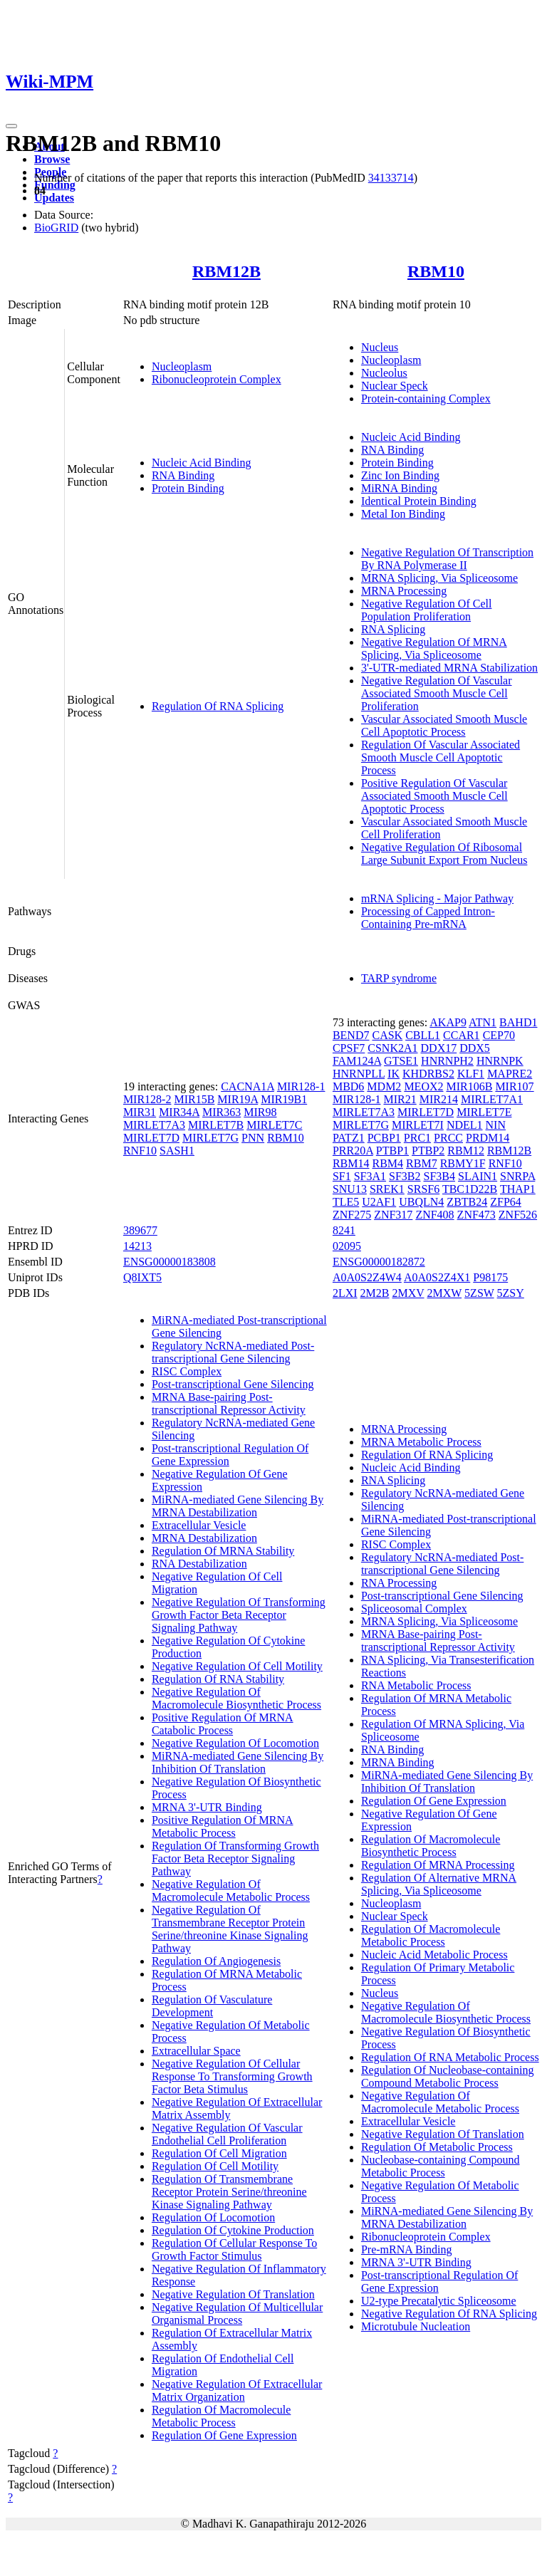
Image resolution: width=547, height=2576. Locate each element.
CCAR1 (461, 1035)
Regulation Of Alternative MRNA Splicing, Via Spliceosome (438, 1884)
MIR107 (514, 1086)
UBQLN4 (421, 1202)
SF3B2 (404, 1176)
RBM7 (421, 1163)
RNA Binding (183, 475)
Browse (52, 159)
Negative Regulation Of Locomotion (235, 1743)
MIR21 (399, 1099)
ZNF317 (393, 1215)
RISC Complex (187, 1371)
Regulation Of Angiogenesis (216, 1961)
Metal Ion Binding (403, 514)
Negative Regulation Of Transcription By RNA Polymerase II (447, 558)
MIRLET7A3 (154, 1125)
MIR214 (439, 1099)
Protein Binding (188, 488)
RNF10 (140, 1150)
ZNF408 (434, 1215)
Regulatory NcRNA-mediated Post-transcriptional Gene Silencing (233, 1352)
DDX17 (439, 1048)
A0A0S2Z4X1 (437, 1277)
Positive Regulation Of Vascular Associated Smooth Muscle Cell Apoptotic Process (434, 796)
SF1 (342, 1176)
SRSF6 (423, 1189)
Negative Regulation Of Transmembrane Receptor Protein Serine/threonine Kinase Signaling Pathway (230, 1929)
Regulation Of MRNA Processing (438, 1865)
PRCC (448, 1138)
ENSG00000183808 (169, 1262)
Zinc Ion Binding (400, 475)
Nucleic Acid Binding (201, 463)
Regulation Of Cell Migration (219, 2153)
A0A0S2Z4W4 (367, 1277)
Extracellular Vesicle (199, 1525)
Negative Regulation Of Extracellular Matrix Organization (237, 2390)
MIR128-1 (301, 1086)
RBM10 (435, 271)
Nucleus (379, 347)
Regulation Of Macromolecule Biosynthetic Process (431, 1845)
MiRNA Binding (399, 488)
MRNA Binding (397, 1762)
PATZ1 (349, 1138)
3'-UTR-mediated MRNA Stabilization (449, 668)
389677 (140, 1230)
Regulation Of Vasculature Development (212, 2005)
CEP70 (499, 1035)
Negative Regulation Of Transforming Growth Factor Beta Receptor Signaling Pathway (238, 1615)
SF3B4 (439, 1176)
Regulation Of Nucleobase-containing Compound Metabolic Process (447, 2076)
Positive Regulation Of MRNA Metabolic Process (222, 1826)
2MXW (444, 1293)
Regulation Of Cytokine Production (233, 2230)
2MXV (408, 1293)
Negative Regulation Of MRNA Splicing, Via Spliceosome (434, 648)
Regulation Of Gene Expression (224, 2435)
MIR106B (469, 1086)
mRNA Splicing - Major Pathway (437, 898)
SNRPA (517, 1176)
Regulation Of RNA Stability (218, 1679)
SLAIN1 (477, 1176)
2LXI (345, 1293)
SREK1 (387, 1189)
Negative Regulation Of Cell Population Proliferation (426, 610)
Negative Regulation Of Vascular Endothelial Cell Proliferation (227, 2134)
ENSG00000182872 (379, 1262)
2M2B (375, 1293)
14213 (137, 1246)
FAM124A (357, 1061)
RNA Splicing (393, 629)
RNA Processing (399, 1583)
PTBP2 (428, 1150)
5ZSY (510, 1293)
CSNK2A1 (392, 1048)
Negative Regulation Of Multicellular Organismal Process (237, 2313)
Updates (54, 198)
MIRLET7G (210, 1138)
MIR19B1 (284, 1099)
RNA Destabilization (199, 1564)
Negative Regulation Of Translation (233, 2294)
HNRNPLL (359, 1074)
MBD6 (348, 1086)
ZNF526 (518, 1215)
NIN (496, 1125)
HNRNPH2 (447, 1061)
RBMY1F (463, 1163)
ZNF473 (476, 1215)
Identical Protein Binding (418, 501)
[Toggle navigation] (11, 126)
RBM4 (387, 1163)
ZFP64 (505, 1202)
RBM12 (465, 1150)
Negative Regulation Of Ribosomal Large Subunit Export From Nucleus (444, 853)
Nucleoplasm (182, 366)
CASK (387, 1035)
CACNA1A (247, 1086)
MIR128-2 (147, 1099)
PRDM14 (487, 1138)
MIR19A (237, 1099)
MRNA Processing (404, 591)
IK (393, 1074)
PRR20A (353, 1150)
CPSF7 (349, 1048)
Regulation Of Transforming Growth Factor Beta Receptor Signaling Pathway (235, 1858)
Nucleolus (384, 373)
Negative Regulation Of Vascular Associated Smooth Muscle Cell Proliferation (436, 693)
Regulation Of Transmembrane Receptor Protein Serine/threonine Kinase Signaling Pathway (229, 2192)
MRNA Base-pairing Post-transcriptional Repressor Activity (229, 1403)
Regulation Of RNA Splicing (217, 706)
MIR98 (260, 1112)
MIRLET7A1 (492, 1099)
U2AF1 (379, 1202)
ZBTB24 (467, 1202)
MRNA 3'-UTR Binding (207, 1807)
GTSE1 (401, 1061)
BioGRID (56, 227)
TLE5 (346, 1202)
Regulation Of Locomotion (213, 2217)
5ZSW (479, 1293)
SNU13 (350, 1189)
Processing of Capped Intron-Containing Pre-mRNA (428, 917)
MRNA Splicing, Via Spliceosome (439, 578)
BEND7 (351, 1035)
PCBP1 (384, 1138)
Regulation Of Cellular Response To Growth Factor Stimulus (234, 2249)
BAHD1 (518, 1022)
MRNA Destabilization (204, 1538)
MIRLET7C (274, 1125)
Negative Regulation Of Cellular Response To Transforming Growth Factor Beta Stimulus (232, 2076)
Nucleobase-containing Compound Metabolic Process (440, 2166)
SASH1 (177, 1150)
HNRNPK (499, 1061)
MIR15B (194, 1099)
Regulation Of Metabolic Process (437, 2147)
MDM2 (384, 1086)
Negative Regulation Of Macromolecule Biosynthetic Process (236, 1698)
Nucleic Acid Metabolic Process (434, 1955)
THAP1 (518, 1189)
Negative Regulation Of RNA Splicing (449, 2314)
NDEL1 (465, 1125)
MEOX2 (423, 1086)
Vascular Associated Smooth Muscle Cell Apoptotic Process (444, 725)
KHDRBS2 (428, 1074)
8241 (344, 1230)
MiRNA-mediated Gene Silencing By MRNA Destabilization (237, 1505)
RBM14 (351, 1163)
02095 (347, 1246)
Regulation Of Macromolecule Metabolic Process (221, 2416)
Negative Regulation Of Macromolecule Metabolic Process (231, 1890)
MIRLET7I (418, 1125)
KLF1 (470, 1074)
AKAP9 (448, 1022)
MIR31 (139, 1112)
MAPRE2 (509, 1074)
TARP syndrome (399, 978)
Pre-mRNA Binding (406, 2249)
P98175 (490, 1277)
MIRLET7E (484, 1112)
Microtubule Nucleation (415, 2326)
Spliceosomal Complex (414, 1608)
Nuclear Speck (394, 386)
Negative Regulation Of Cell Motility (237, 1666)
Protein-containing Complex (426, 398)
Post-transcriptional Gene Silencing (233, 1384)
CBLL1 (422, 1035)
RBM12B (226, 271)
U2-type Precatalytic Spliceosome (438, 2301)
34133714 (391, 178)
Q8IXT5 (142, 1277)
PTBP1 (392, 1150)
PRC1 (417, 1138)
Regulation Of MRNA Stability (223, 1551)
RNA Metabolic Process (416, 1685)
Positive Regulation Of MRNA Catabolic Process (222, 1723)
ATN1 (482, 1022)
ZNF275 (352, 1215)
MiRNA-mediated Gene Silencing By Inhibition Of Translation (237, 1762)
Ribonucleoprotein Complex (216, 379)
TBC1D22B (469, 1189)
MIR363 (221, 1112)
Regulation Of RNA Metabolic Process (450, 2057)
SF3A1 (370, 1176)
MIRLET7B (216, 1125)
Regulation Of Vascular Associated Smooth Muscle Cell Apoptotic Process (440, 757)
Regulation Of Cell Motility (215, 2166)
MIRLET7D (151, 1138)
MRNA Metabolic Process (421, 1442)
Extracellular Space (196, 2051)
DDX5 (474, 1048)
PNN (252, 1138)
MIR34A (179, 1112)
